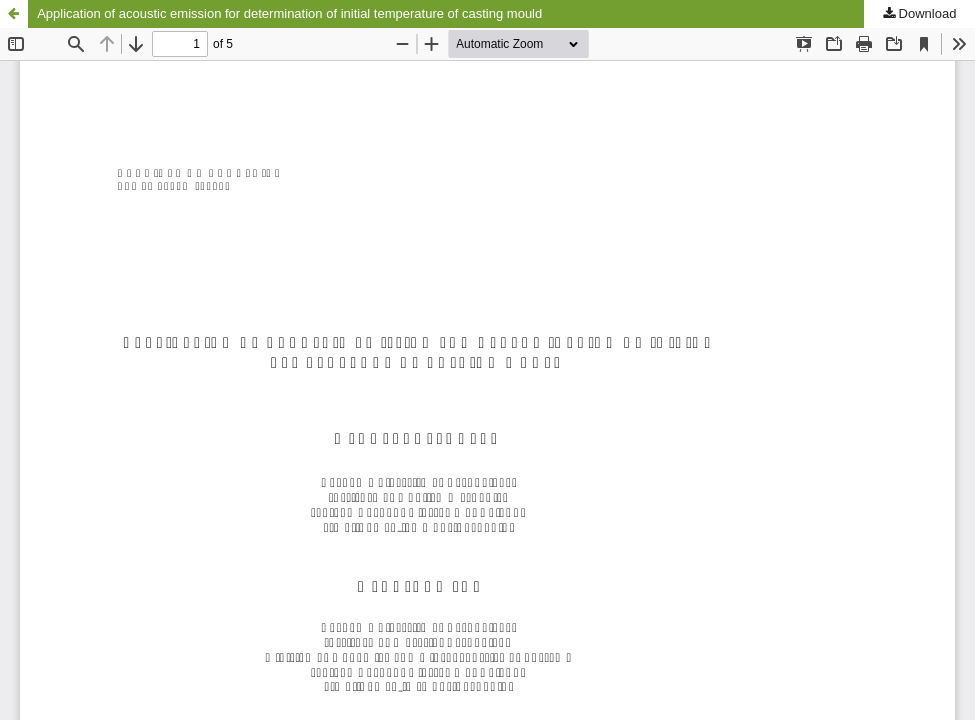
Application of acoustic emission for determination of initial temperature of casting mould (289, 13)
